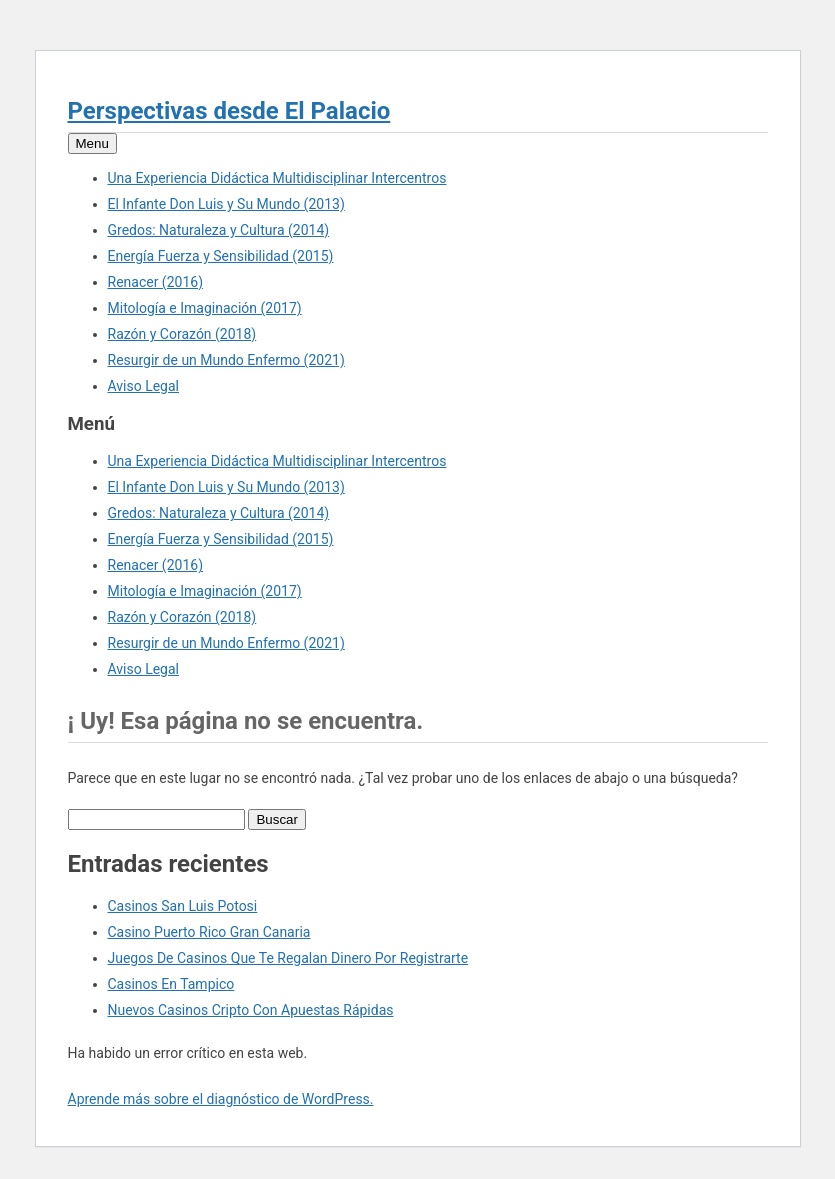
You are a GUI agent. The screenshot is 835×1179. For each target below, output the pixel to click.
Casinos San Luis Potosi (183, 906)
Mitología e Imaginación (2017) (205, 308)
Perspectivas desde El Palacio (229, 111)
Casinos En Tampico (171, 984)
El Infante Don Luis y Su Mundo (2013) (226, 204)
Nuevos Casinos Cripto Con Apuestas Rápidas (251, 1010)
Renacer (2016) (156, 282)
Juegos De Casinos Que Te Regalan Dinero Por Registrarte (288, 958)
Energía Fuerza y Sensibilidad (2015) (221, 256)
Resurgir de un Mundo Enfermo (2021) (226, 360)
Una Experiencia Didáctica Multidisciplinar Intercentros (277, 178)
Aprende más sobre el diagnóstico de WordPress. (221, 1099)
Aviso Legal (144, 386)
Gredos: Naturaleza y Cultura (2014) (219, 230)
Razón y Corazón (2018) (182, 334)
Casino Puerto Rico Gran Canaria (209, 932)
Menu (92, 143)
